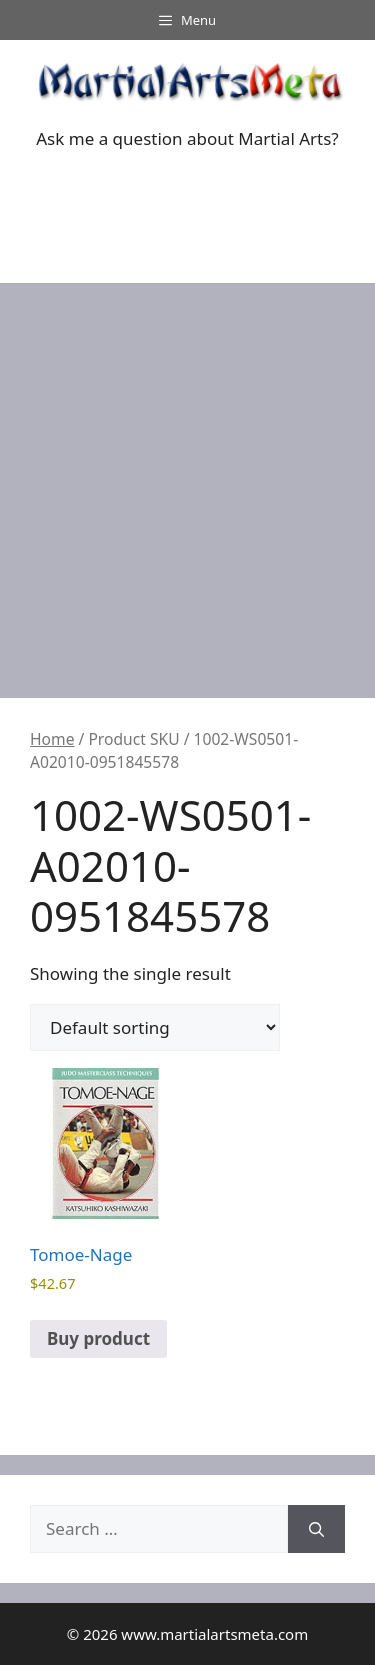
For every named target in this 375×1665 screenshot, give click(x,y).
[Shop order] (155, 1027)
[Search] (316, 1529)
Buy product (98, 1338)
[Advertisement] (187, 480)
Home (52, 739)
